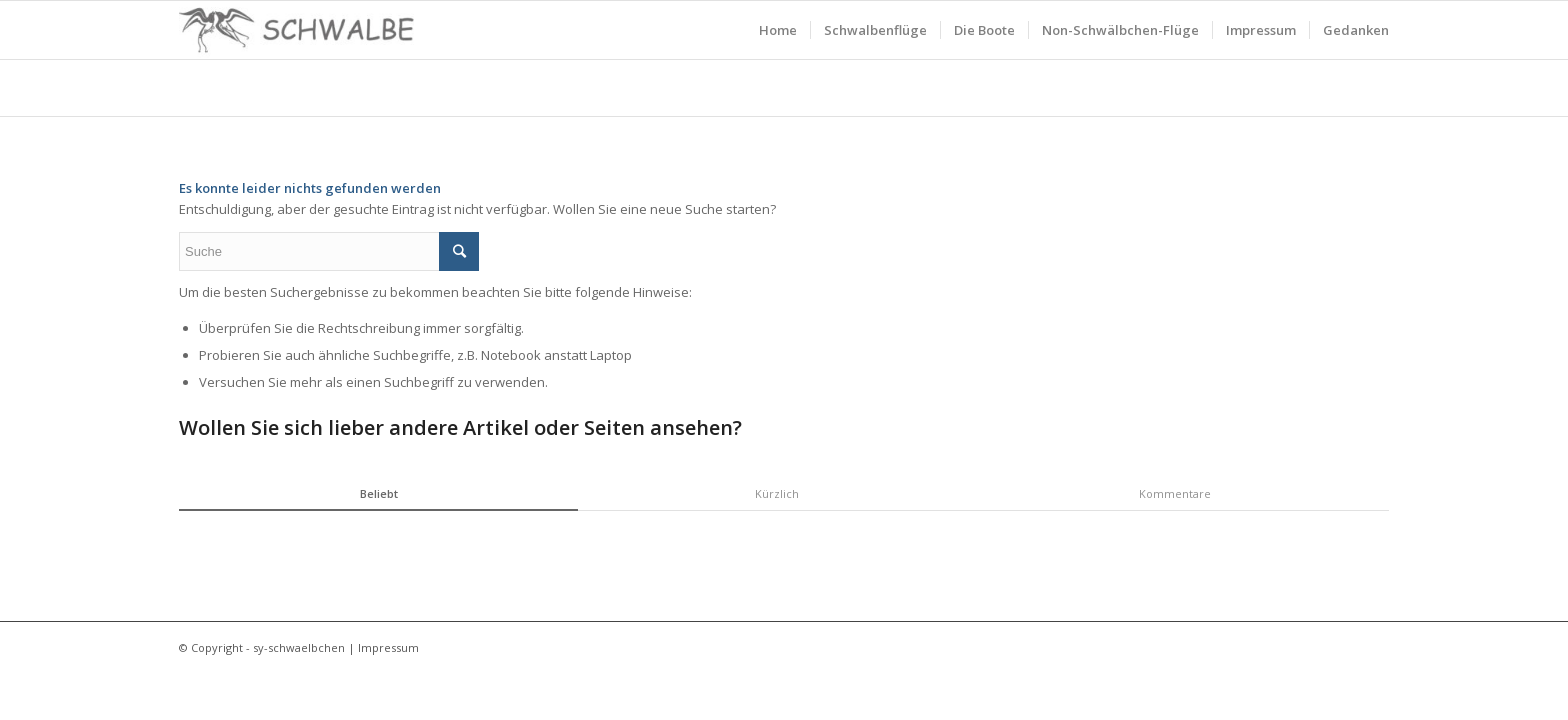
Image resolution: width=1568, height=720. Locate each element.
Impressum (388, 647)
